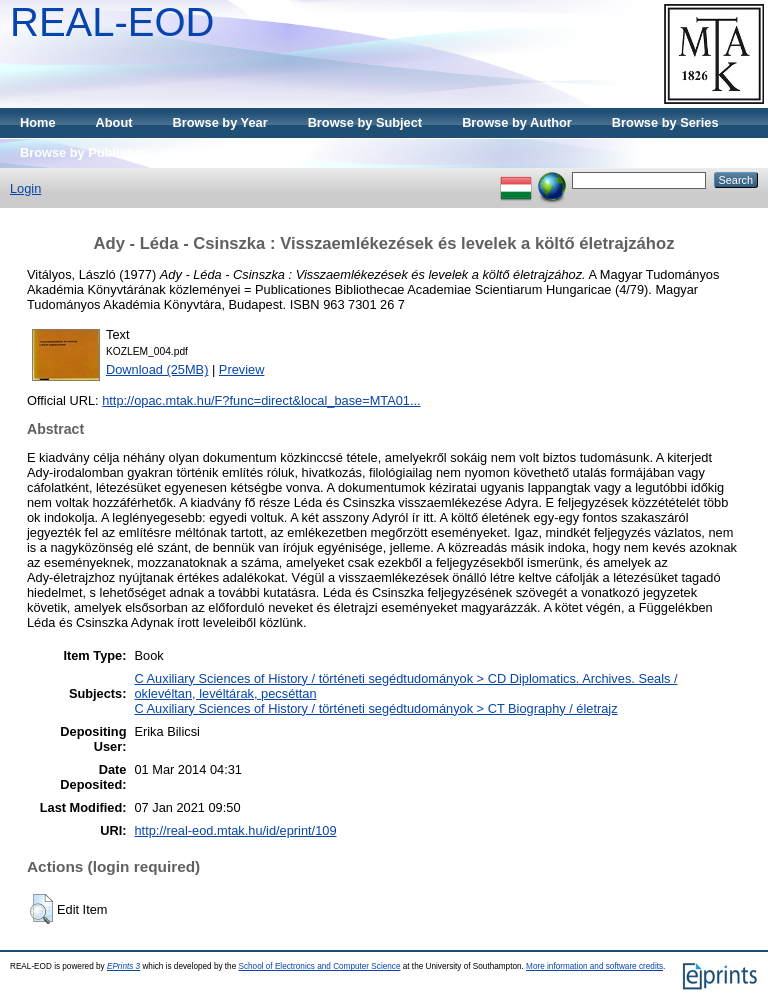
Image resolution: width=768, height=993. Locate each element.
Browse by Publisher (83, 152)
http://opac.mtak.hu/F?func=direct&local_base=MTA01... (261, 400)
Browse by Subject (365, 122)
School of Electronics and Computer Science (319, 966)
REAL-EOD (112, 22)
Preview (242, 369)
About (114, 122)
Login (25, 188)
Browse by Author (517, 122)
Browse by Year (220, 122)
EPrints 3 (123, 966)
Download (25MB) (157, 369)
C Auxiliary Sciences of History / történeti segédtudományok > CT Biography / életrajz (375, 708)
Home (38, 122)
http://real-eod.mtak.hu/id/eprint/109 (235, 830)
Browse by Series (665, 122)
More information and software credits (594, 966)
